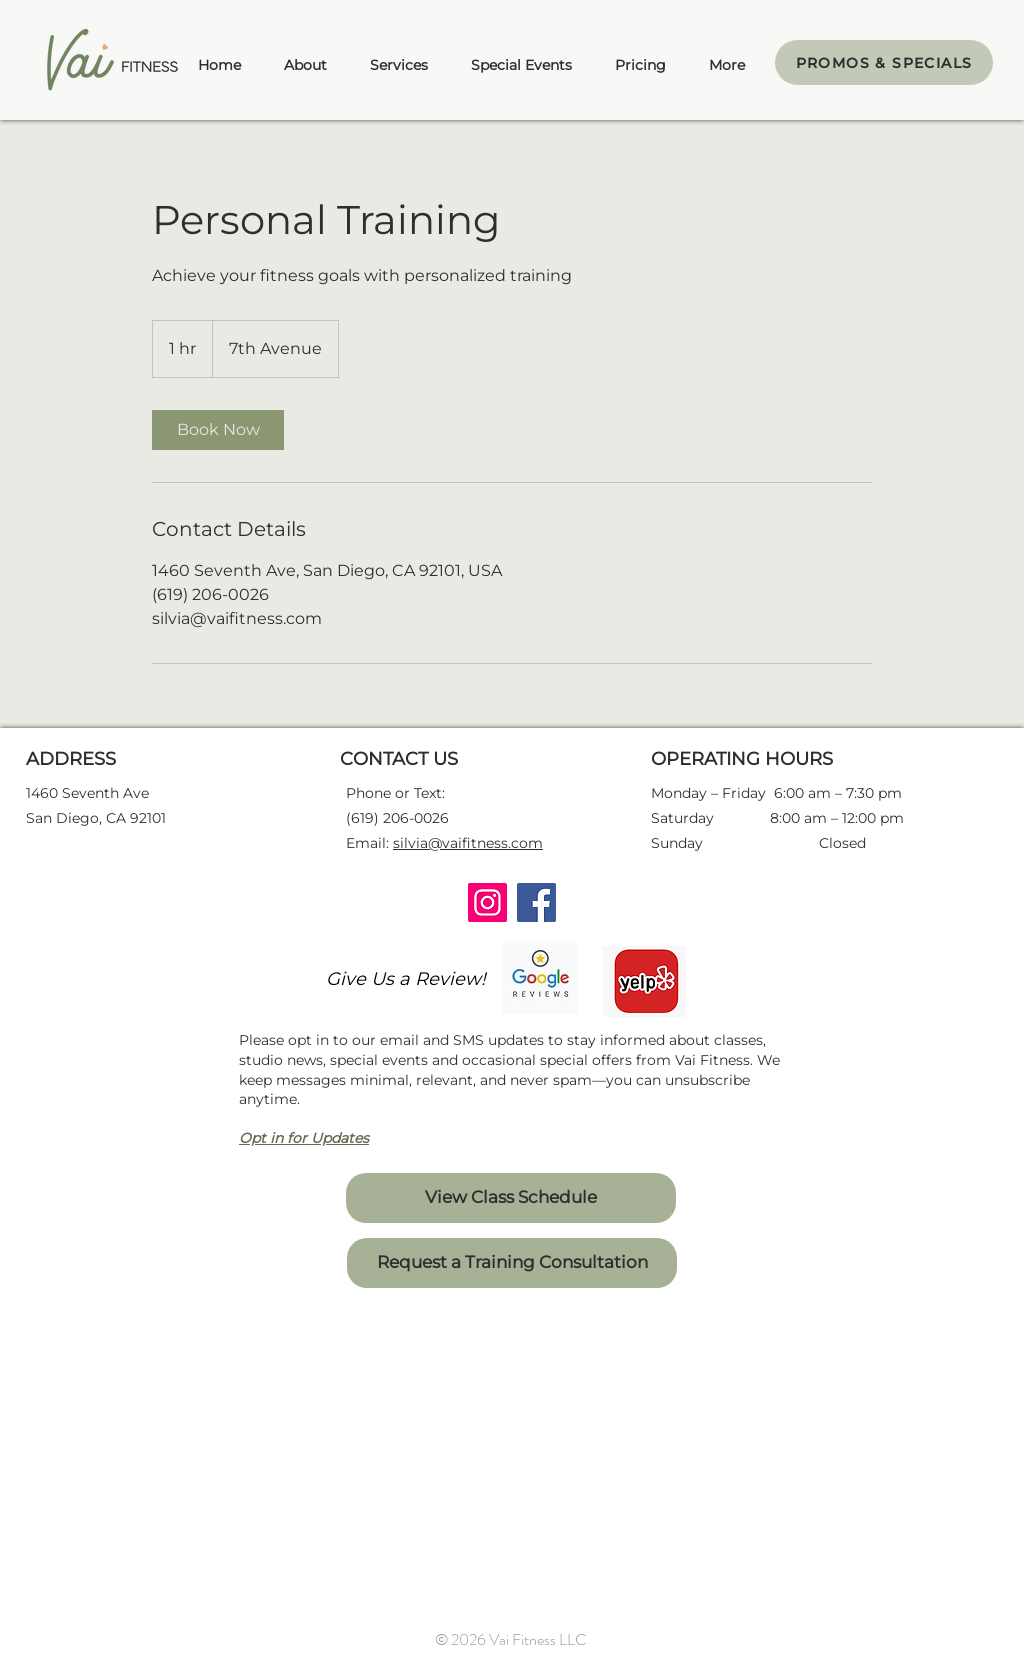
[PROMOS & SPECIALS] (884, 62)
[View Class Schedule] (511, 1198)
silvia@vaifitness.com (468, 843)
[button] (398, 65)
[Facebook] (536, 902)
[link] (218, 430)
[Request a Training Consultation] (512, 1263)
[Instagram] (487, 902)
